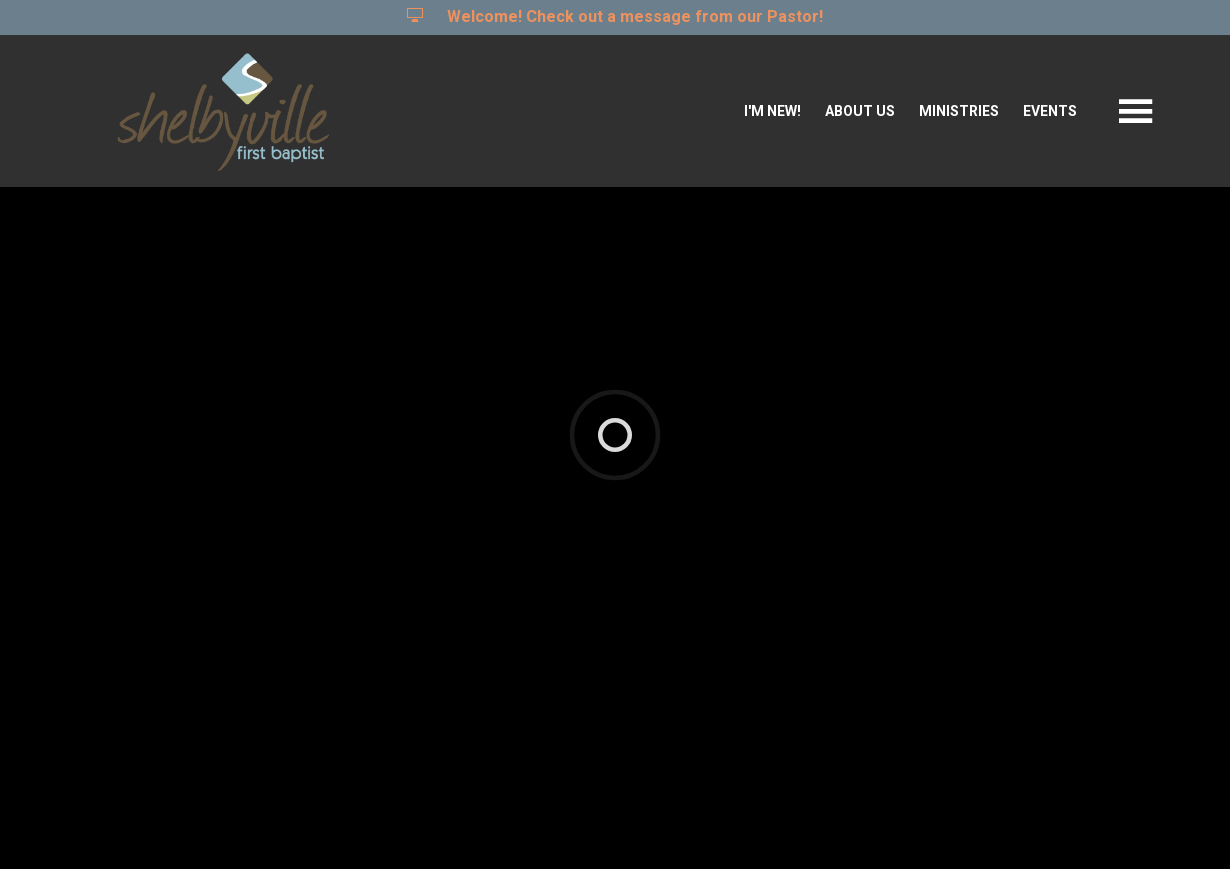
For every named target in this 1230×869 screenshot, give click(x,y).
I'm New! (772, 111)
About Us (860, 111)
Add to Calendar (146, 545)
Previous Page (155, 626)
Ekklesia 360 (611, 824)
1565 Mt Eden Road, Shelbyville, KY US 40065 (448, 407)
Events (1050, 111)
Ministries (959, 111)
